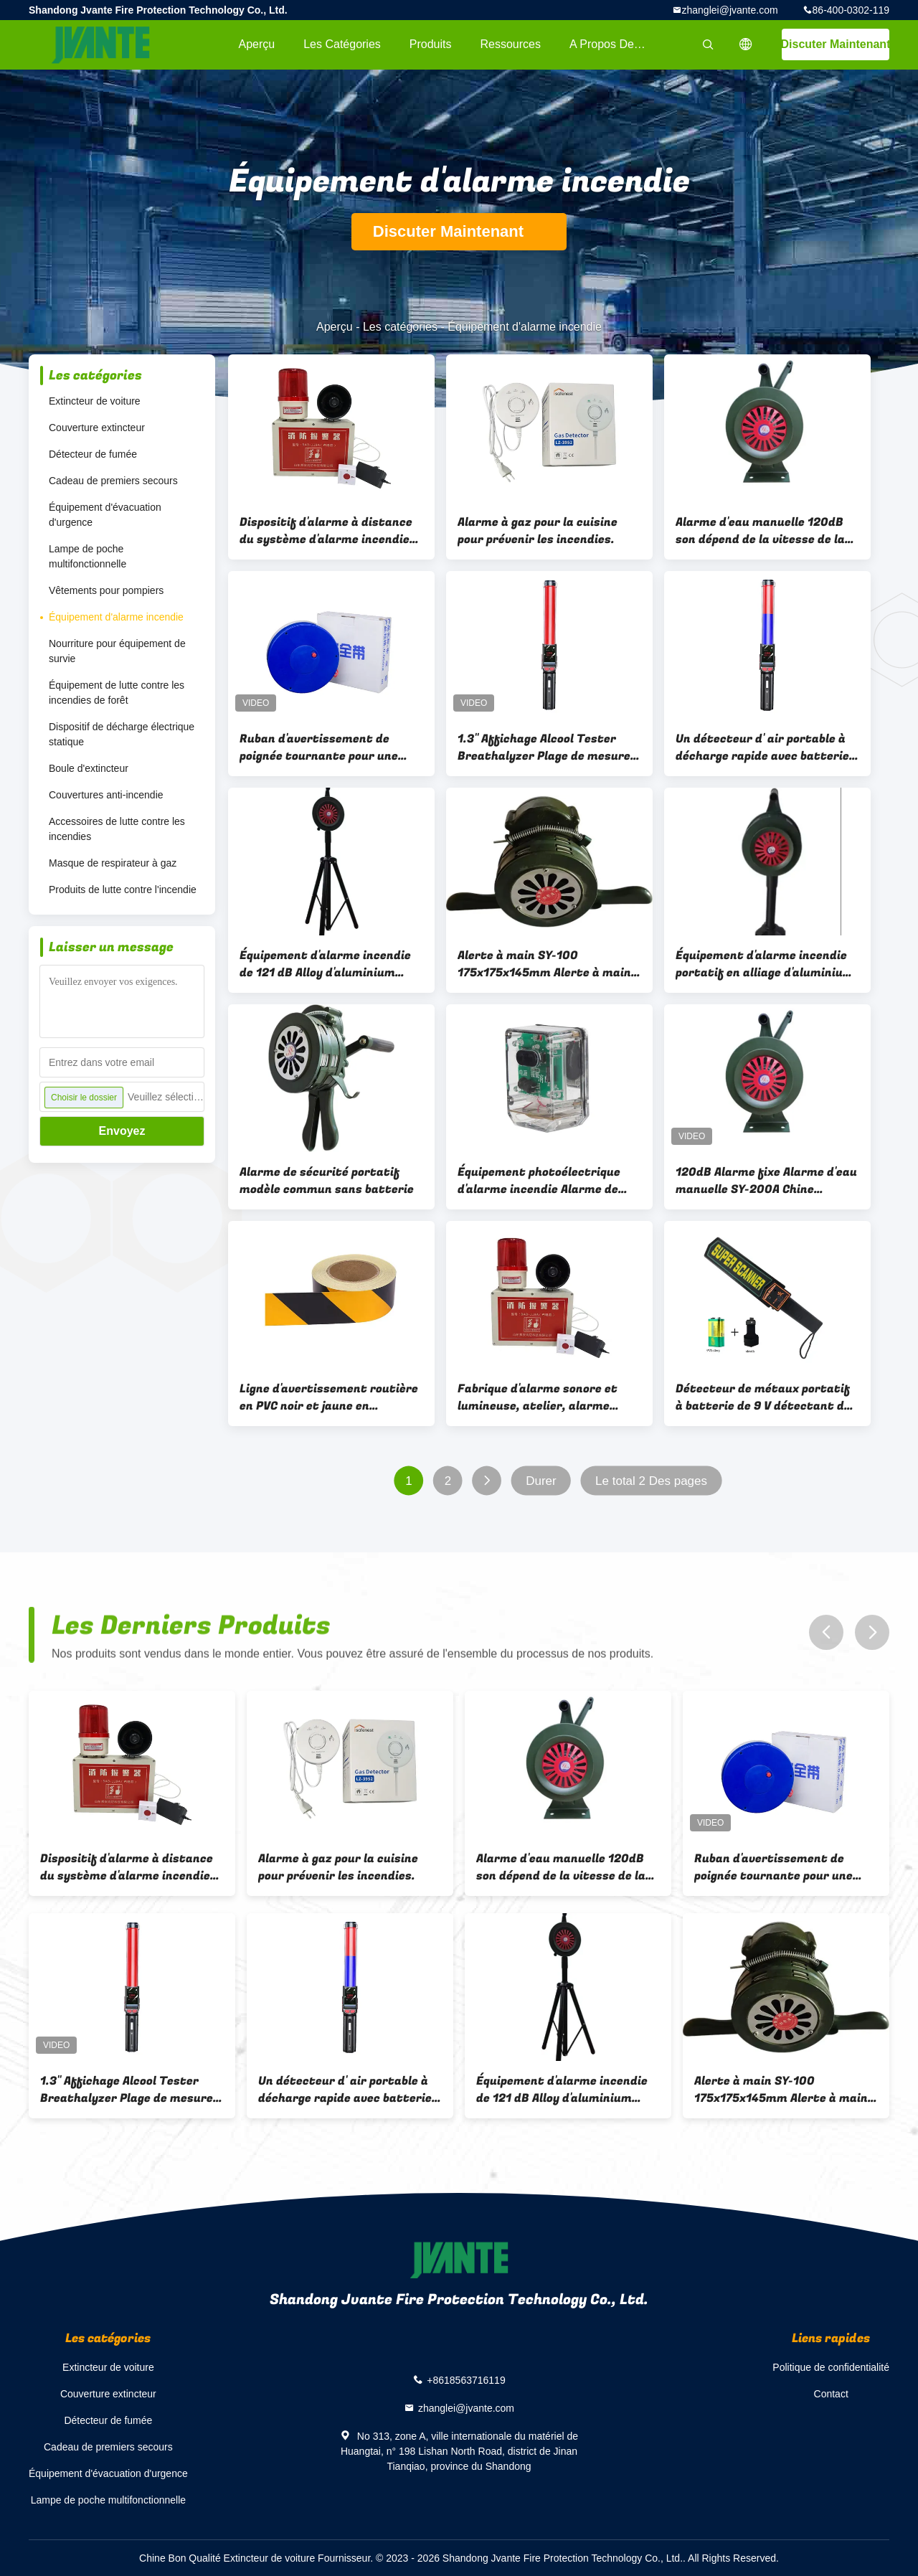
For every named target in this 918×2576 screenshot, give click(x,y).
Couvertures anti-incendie (106, 795)
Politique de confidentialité (830, 2367)
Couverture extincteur (97, 427)
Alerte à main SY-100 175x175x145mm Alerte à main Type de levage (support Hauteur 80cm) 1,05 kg (544, 964)
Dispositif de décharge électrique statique (121, 734)
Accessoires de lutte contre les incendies (117, 829)
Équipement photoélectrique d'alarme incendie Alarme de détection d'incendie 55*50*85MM (539, 1181)
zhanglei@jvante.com (730, 10)
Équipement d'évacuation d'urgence (105, 514)
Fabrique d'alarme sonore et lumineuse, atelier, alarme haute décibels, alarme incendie (549, 1397)
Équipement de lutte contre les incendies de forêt (116, 692)
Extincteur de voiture (95, 401)
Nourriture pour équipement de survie (117, 651)
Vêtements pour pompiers (106, 590)
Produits (431, 44)
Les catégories (342, 44)
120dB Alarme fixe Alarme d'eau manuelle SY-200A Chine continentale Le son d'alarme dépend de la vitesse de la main (766, 1181)
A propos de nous (616, 44)
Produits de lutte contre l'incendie (123, 889)
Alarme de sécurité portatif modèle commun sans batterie (327, 1181)
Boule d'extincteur (88, 768)
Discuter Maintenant (835, 44)
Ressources (511, 44)
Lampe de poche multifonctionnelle (87, 556)
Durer (541, 1481)
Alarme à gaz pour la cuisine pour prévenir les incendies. (537, 531)
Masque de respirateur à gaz (112, 863)
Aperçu (256, 44)
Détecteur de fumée (93, 454)
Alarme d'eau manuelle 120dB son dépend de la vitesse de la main (760, 531)
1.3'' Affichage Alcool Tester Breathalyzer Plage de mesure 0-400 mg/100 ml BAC (544, 747)
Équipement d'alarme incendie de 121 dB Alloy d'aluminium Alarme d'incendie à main (325, 964)
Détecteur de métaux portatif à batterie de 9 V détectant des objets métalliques (766, 1397)
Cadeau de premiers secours (113, 480)
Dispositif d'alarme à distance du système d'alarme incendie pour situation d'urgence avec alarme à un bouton (326, 531)
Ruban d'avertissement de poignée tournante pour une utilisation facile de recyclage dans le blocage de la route (326, 747)
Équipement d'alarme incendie (116, 617)
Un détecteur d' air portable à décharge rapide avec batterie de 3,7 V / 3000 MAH (762, 747)
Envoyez (122, 1131)
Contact (831, 2394)
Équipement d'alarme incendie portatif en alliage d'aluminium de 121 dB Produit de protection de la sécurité (766, 964)
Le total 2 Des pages (651, 1481)
